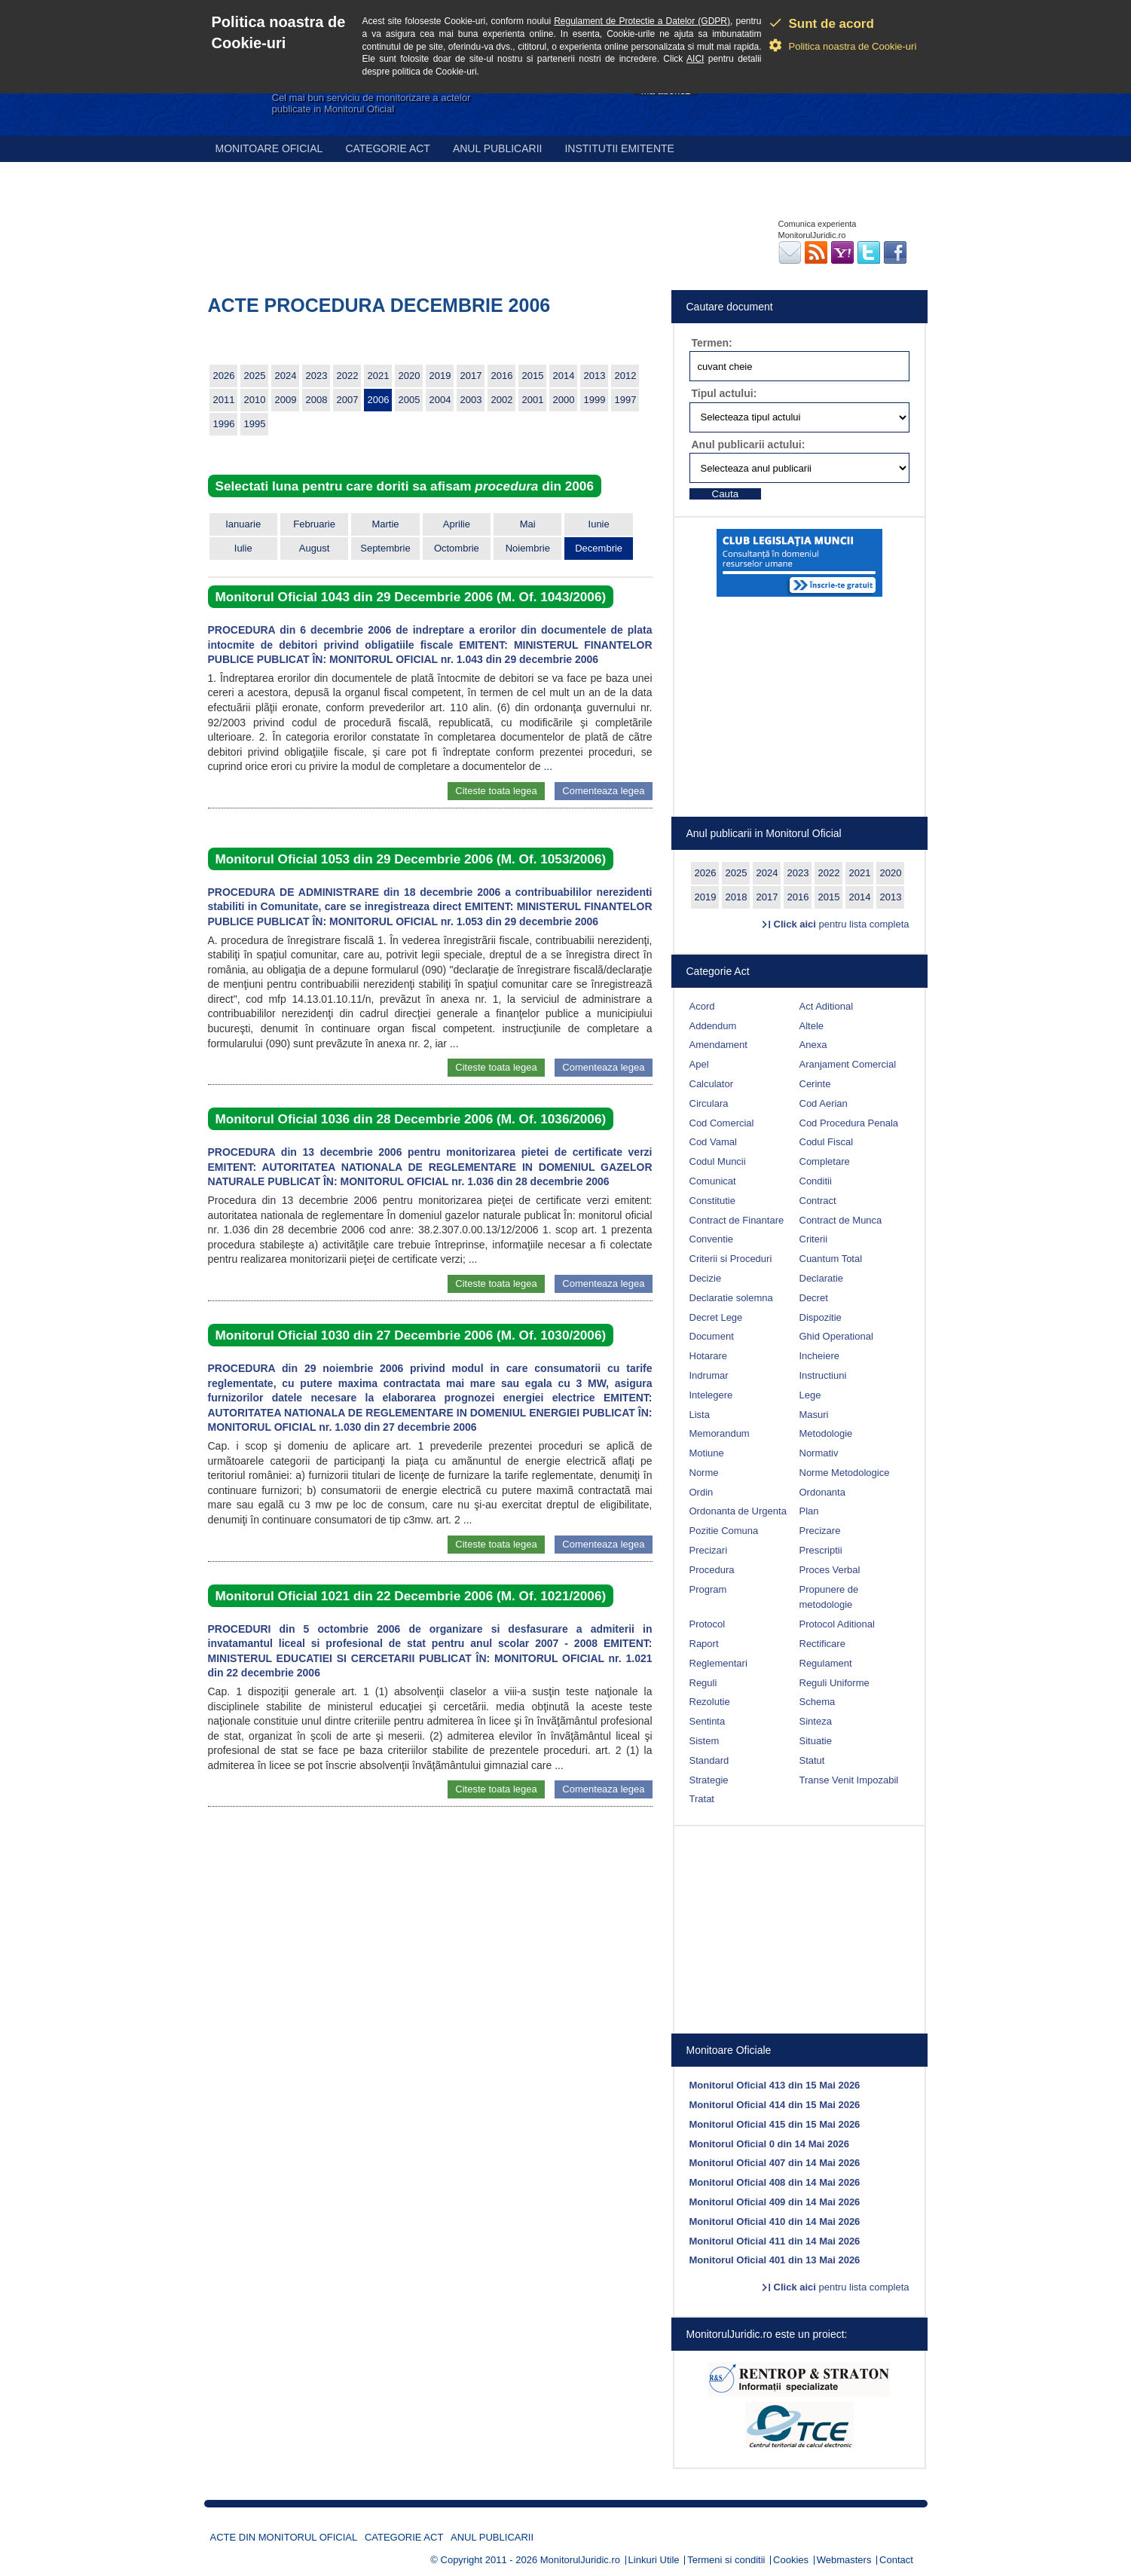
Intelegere (711, 1395)
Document (711, 1336)
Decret (813, 1297)
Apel (699, 1064)
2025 (255, 375)
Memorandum (719, 1433)
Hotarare (708, 1355)
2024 (286, 375)
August (314, 548)
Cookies (791, 2559)
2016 (502, 375)
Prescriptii (820, 1550)
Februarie (314, 524)
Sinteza (815, 1721)
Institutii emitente (619, 148)
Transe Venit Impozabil (849, 1780)
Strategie (709, 1780)
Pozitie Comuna (724, 1530)
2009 (286, 399)
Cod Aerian (823, 1103)
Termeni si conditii (726, 2559)
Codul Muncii (717, 1161)
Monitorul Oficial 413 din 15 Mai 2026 (774, 2085)
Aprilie (456, 524)
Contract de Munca (840, 1220)
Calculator (711, 1083)
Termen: (712, 343)
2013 (595, 375)
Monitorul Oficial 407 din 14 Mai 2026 (774, 2162)
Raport (704, 1643)
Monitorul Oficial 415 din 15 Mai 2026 (774, 2124)
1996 (224, 423)
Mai (528, 524)
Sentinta (707, 1721)
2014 (564, 375)
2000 (564, 399)
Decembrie (598, 548)
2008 (317, 399)
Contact (896, 2559)
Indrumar (709, 1375)
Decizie (705, 1278)
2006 (379, 399)
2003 (471, 399)
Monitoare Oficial (269, 148)
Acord (702, 1006)
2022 (348, 375)
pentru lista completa (841, 924)
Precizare (820, 1530)
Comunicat (712, 1181)
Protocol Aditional (837, 1624)
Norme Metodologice (844, 1472)
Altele (811, 1025)
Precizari (708, 1550)
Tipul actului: (724, 393)
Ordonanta (822, 1492)
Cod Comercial (721, 1123)
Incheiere (819, 1355)
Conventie (711, 1239)
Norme (704, 1472)
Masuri (814, 1414)
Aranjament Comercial (848, 1064)
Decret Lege (716, 1317)
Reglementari (718, 1663)
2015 (533, 375)
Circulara (709, 1103)
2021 (379, 375)
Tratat (701, 1798)
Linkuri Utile (654, 2559)
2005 (409, 399)
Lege (810, 1395)
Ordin (701, 1492)
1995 (255, 423)
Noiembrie (528, 548)
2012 (626, 375)
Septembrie (385, 548)
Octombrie (456, 548)
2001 (533, 399)
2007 (348, 399)
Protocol (707, 1624)
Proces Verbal (829, 1569)
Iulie (243, 548)
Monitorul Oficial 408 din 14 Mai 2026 (774, 2182)
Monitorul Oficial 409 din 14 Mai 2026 (774, 2202)
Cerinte (815, 1083)
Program (708, 1589)
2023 (317, 375)
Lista (699, 1414)
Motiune (706, 1453)
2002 (502, 399)
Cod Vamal (713, 1141)
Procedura (712, 1569)
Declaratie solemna (731, 1297)
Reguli (703, 1682)
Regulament (825, 1663)
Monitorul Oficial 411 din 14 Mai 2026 (774, 2241)
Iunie (599, 524)
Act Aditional (826, 1006)
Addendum (713, 1025)
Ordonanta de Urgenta (738, 1511)
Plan (809, 1511)
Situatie (815, 1740)
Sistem (704, 1740)
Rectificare (822, 1643)
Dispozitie (820, 1317)
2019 (440, 375)
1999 (595, 399)
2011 (224, 399)
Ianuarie (243, 524)
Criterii (813, 1239)
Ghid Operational (836, 1336)
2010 (255, 399)
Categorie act (387, 148)
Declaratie (821, 1278)
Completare (824, 1161)
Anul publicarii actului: (748, 445)
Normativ (819, 1453)
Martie (385, 524)
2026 (224, 375)
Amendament (718, 1044)
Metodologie (826, 1433)
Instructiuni (823, 1375)
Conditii (815, 1181)
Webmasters (844, 2559)
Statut (812, 1760)
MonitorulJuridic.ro (580, 2559)
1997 (626, 399)
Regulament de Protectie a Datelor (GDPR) (642, 21)
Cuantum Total (831, 1258)
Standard (709, 1760)
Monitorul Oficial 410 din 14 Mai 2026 (774, 2221)
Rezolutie (709, 1701)
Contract (817, 1200)
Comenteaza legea (603, 790)
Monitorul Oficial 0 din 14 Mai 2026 (769, 2144)
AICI (695, 58)
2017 (471, 375)
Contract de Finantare (736, 1220)
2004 (440, 399)
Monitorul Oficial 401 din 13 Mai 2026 (774, 2260)
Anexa (813, 1044)
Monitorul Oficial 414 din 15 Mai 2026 (774, 2104)
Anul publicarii (498, 148)
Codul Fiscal (826, 1141)
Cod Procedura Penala (849, 1123)
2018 (736, 897)
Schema (817, 1701)
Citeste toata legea (495, 790)
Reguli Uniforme (834, 1682)
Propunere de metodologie (829, 1597)
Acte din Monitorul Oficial (284, 2537)
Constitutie (712, 1200)
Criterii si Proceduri (730, 1258)
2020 (409, 375)
